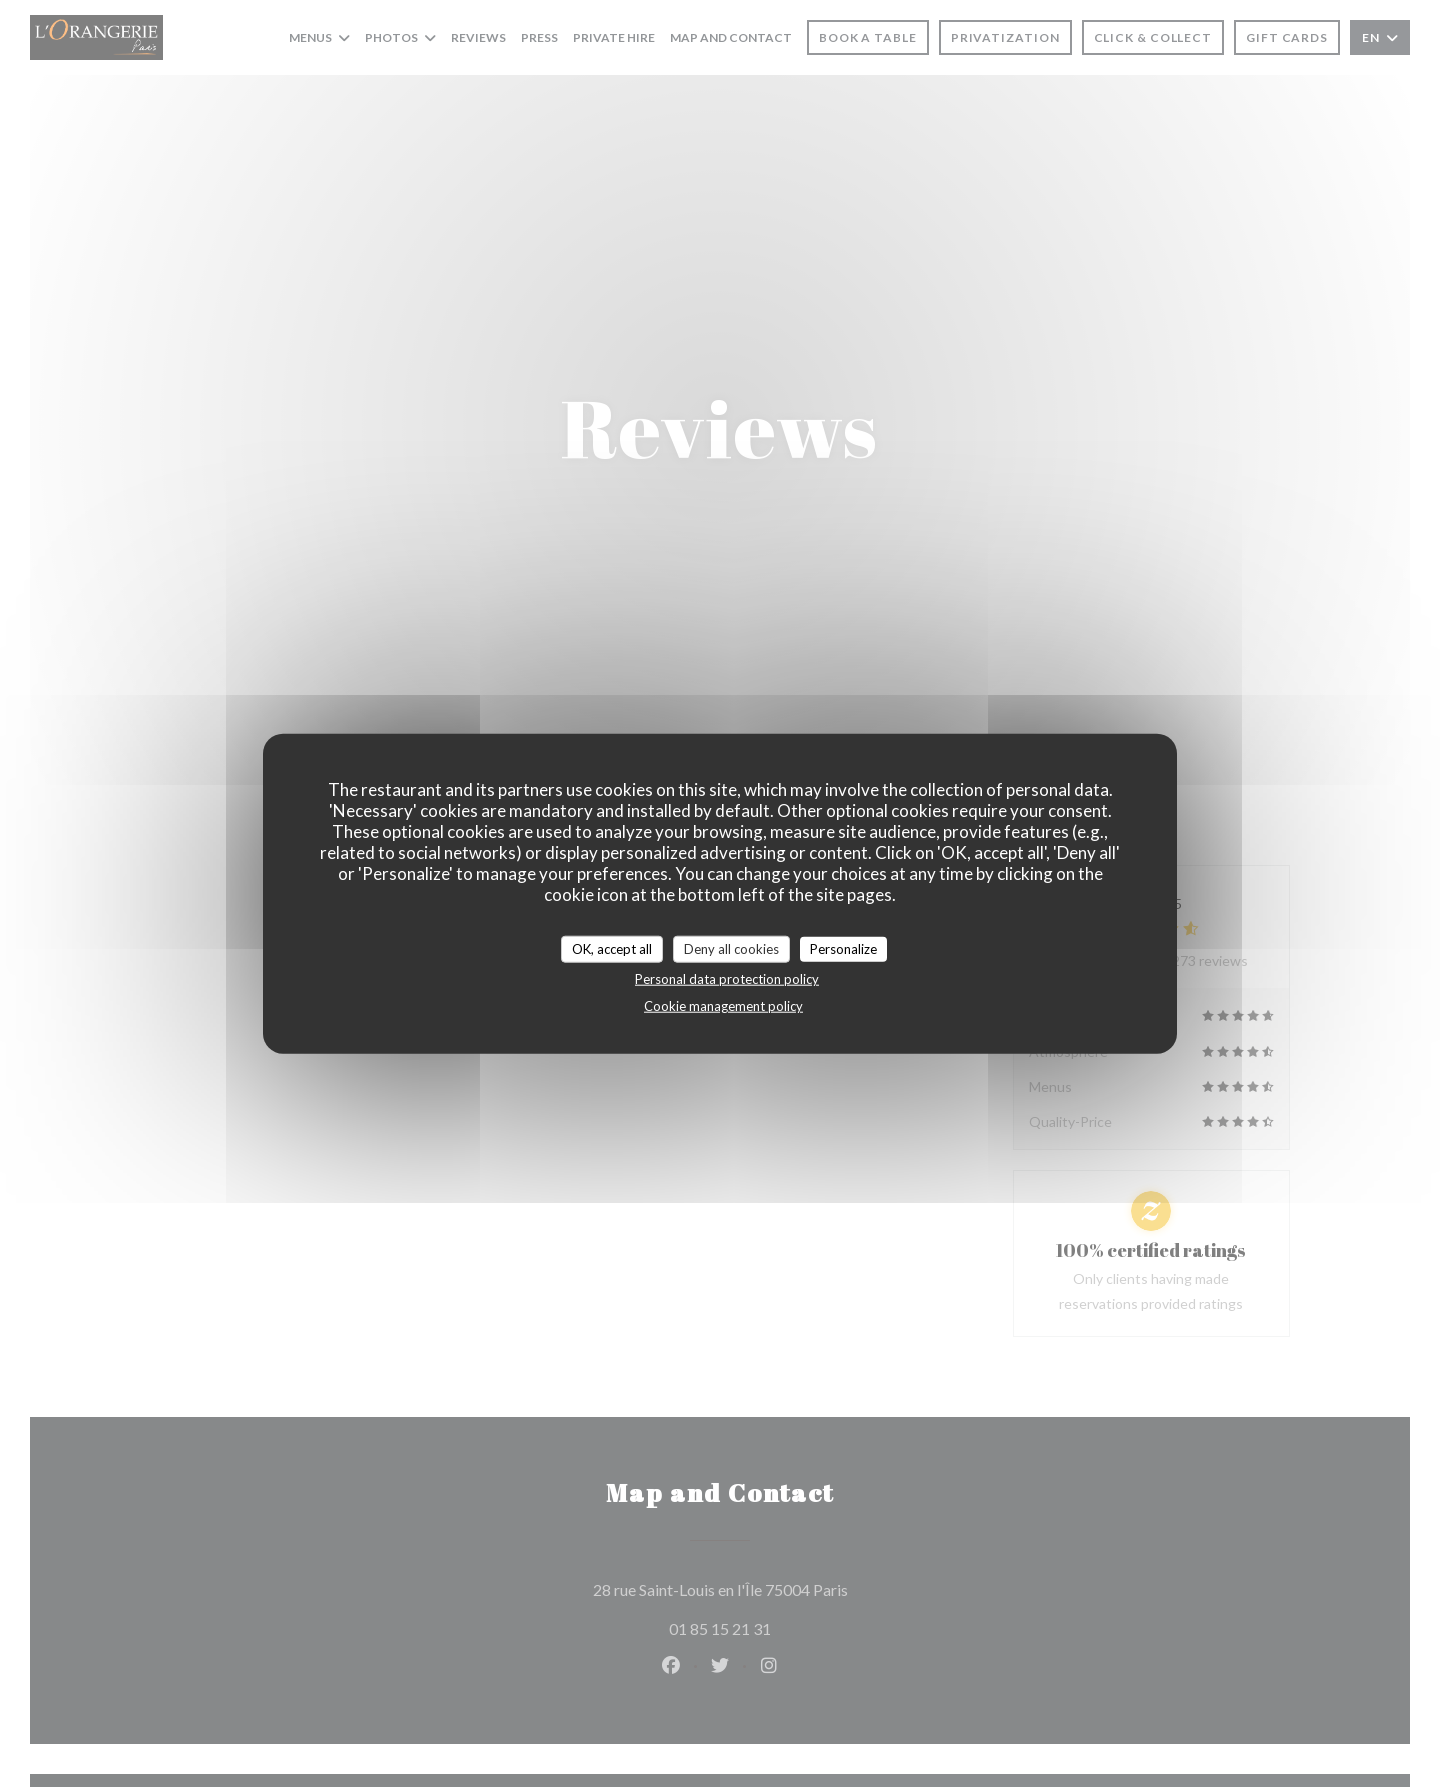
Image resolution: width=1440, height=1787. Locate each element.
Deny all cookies (731, 948)
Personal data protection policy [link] (727, 979)
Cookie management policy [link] (723, 1006)
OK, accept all (612, 948)
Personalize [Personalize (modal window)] (843, 948)
